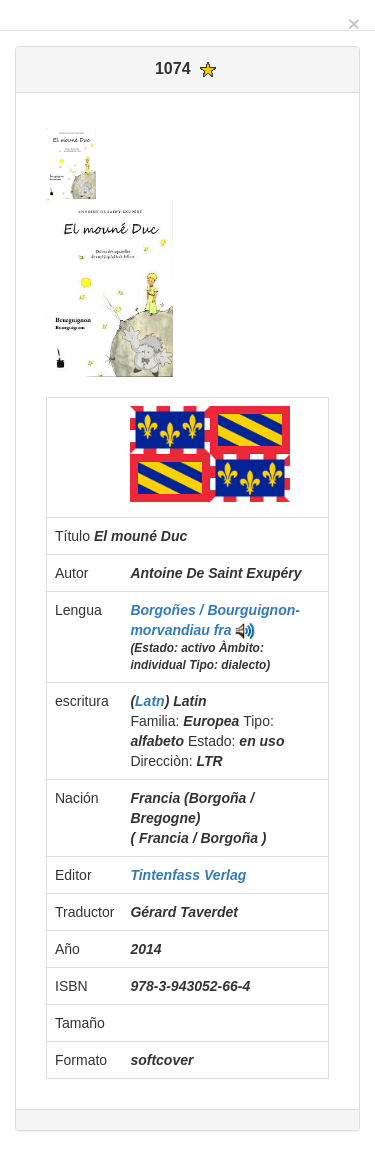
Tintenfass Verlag (188, 875)
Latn (150, 701)
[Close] (354, 23)
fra (223, 630)
